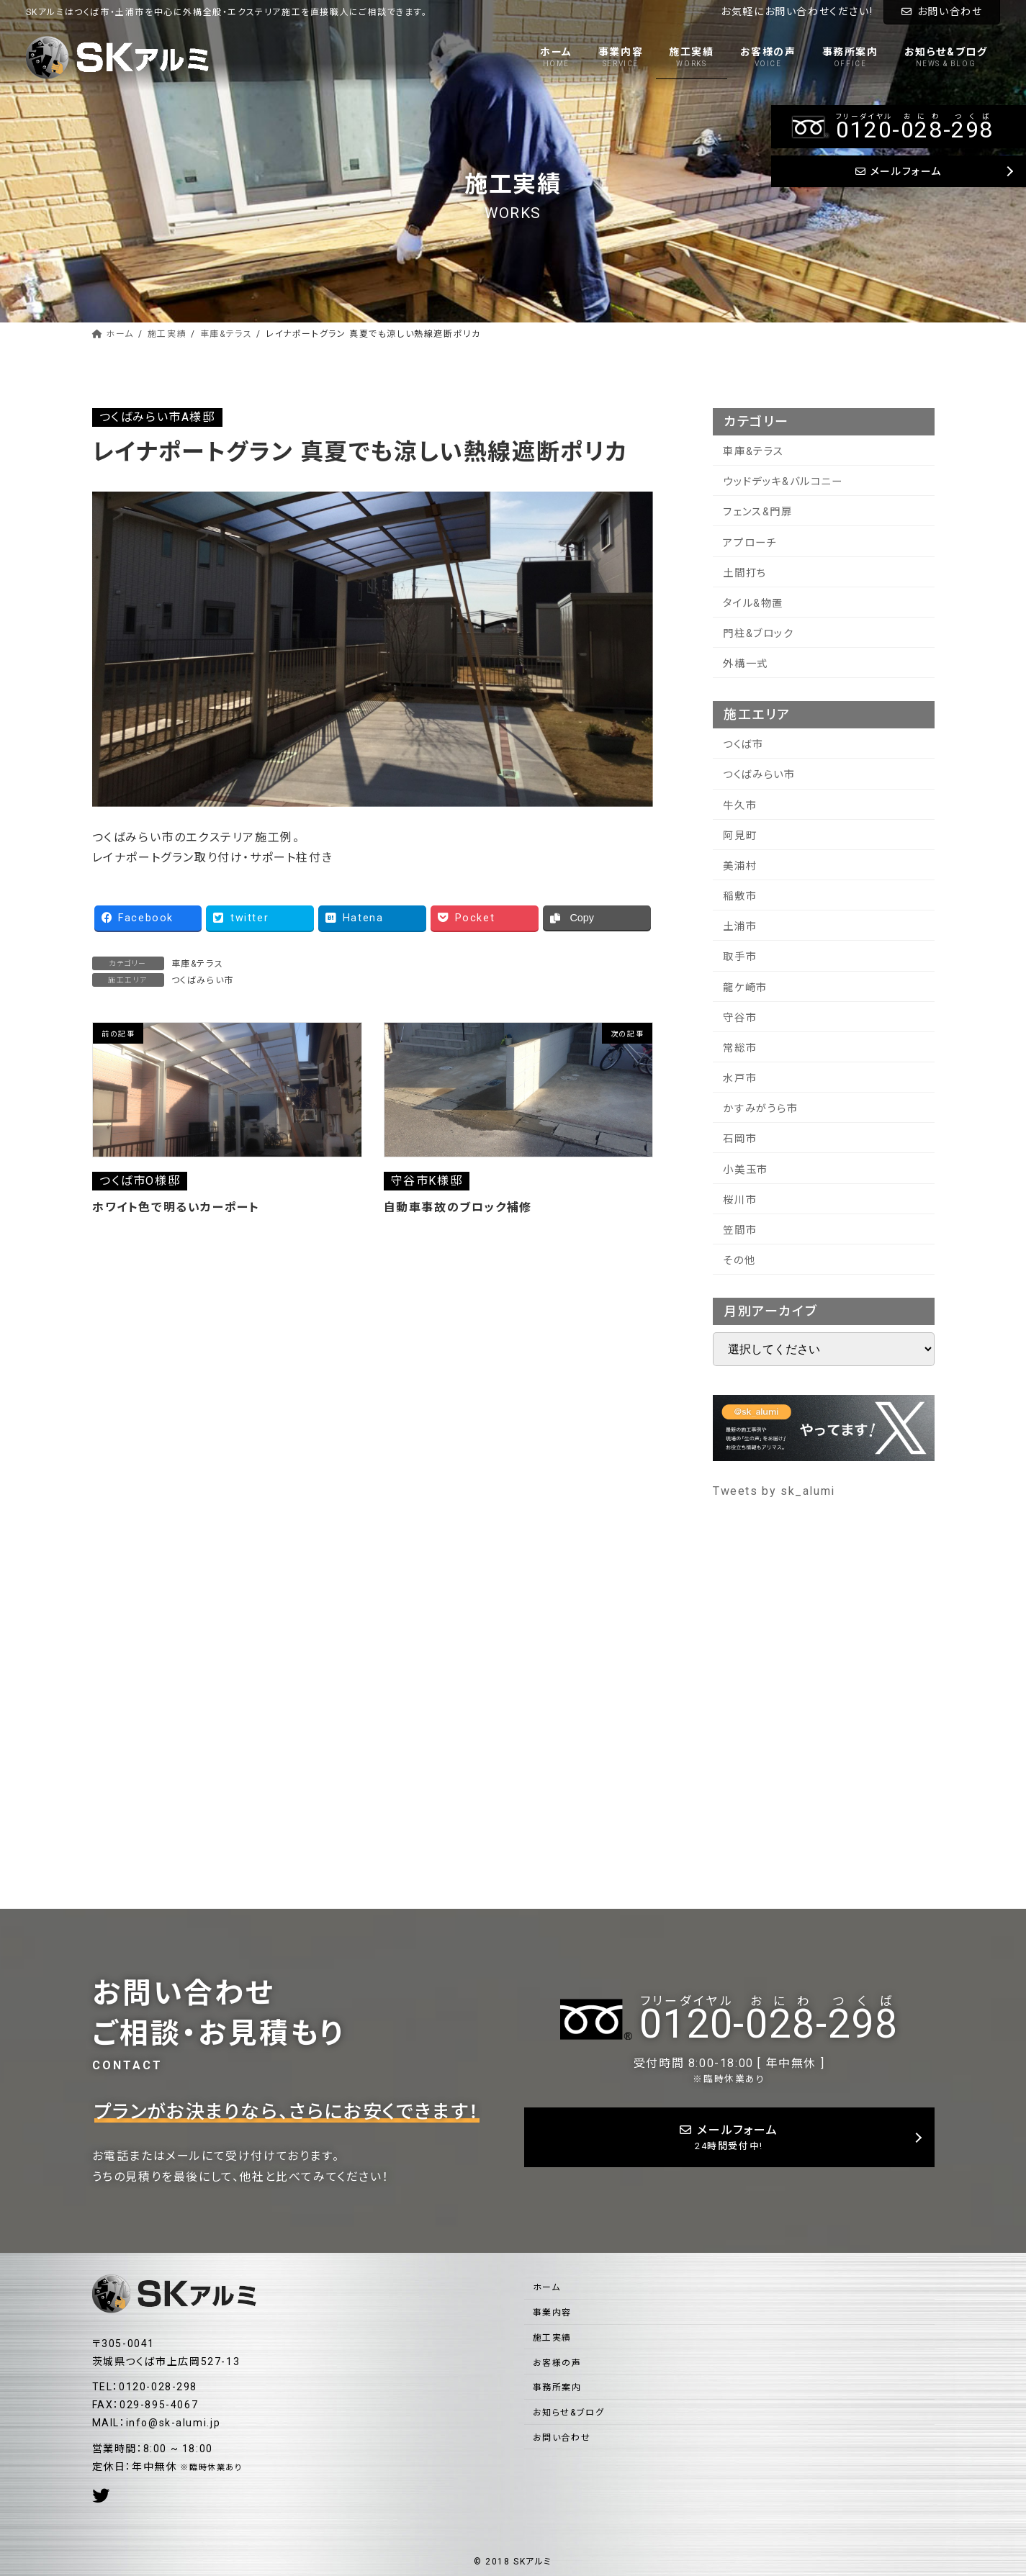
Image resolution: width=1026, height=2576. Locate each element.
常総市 (740, 1048)
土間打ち (744, 573)
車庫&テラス (197, 964)
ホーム (547, 2287)
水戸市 (740, 1078)
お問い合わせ (941, 11)
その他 (739, 1261)
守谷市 (740, 1018)
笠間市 (740, 1230)
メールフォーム (729, 2138)
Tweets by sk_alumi (774, 1491)
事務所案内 (557, 2387)
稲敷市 (740, 896)
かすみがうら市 (760, 1109)
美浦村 (740, 866)
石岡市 (740, 1139)
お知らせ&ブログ (569, 2413)
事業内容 (552, 2313)
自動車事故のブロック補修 (457, 1207)
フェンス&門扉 (757, 512)
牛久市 (740, 806)
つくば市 (743, 744)
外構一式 (745, 664)
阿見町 (740, 836)
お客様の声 (557, 2363)
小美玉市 (745, 1170)
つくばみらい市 (202, 980)
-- (768, 2019)
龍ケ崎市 (745, 988)
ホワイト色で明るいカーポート (175, 1207)
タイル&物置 (753, 603)
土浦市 (740, 927)
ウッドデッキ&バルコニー (782, 482)
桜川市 (740, 1200)
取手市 (740, 957)
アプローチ (750, 543)
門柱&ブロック (758, 634)
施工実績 (552, 2338)
